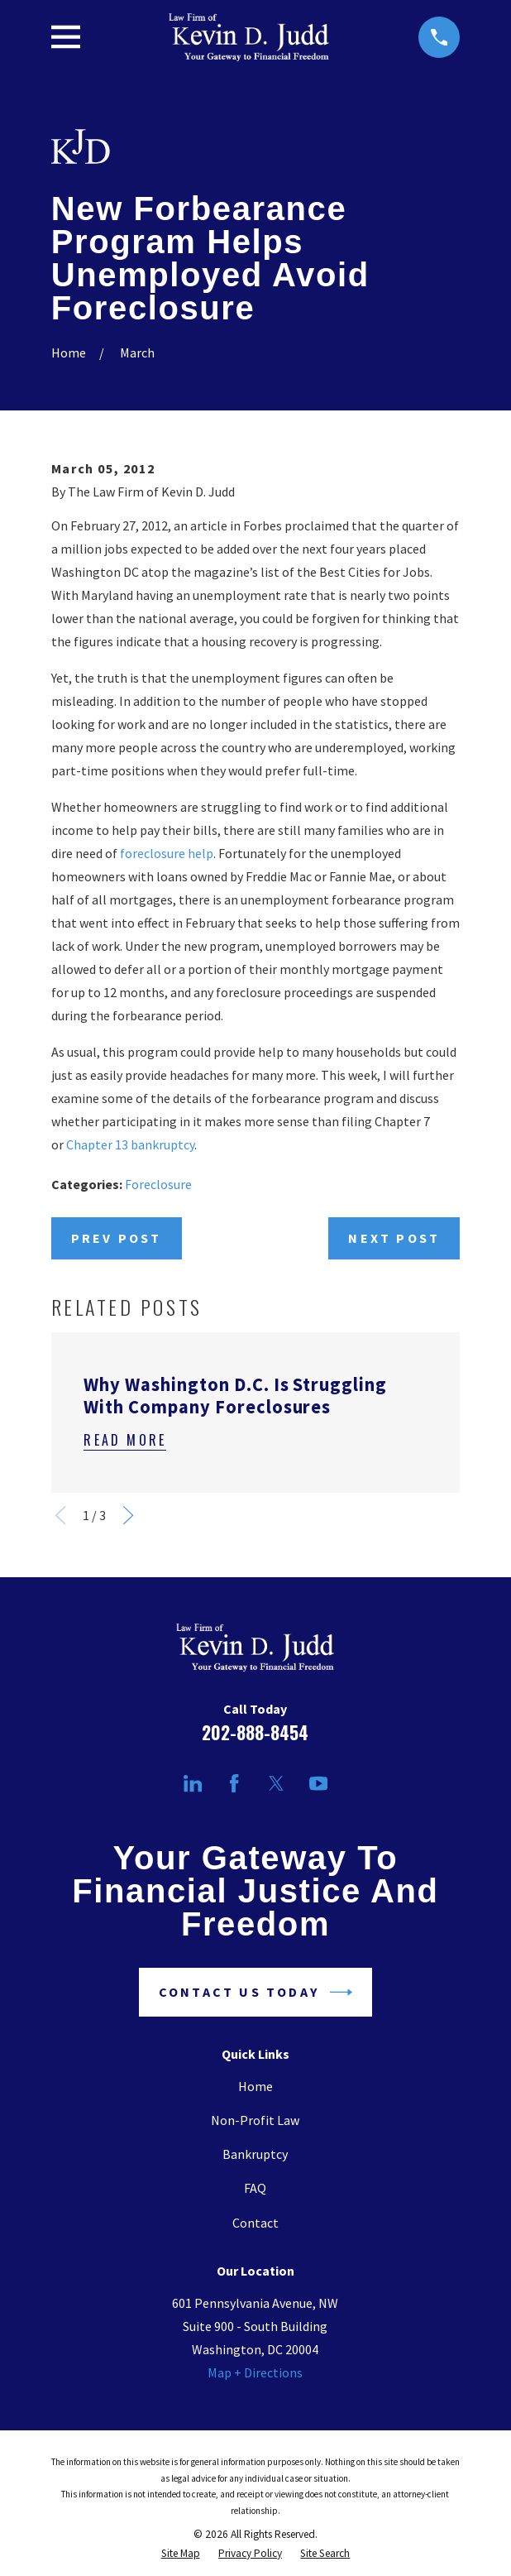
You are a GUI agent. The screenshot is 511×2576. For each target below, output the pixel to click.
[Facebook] (234, 1783)
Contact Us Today (255, 1992)
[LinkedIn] (193, 1783)
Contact (255, 2222)
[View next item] (128, 1515)
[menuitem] (180, 2553)
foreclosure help (166, 853)
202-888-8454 (255, 1732)
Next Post (394, 1238)
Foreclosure (158, 1184)
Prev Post (116, 1238)
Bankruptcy (255, 2154)
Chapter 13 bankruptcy (130, 1144)
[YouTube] (318, 1783)
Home (255, 2086)
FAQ (255, 2188)
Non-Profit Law (255, 2120)
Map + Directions (255, 2372)
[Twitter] (276, 1783)
